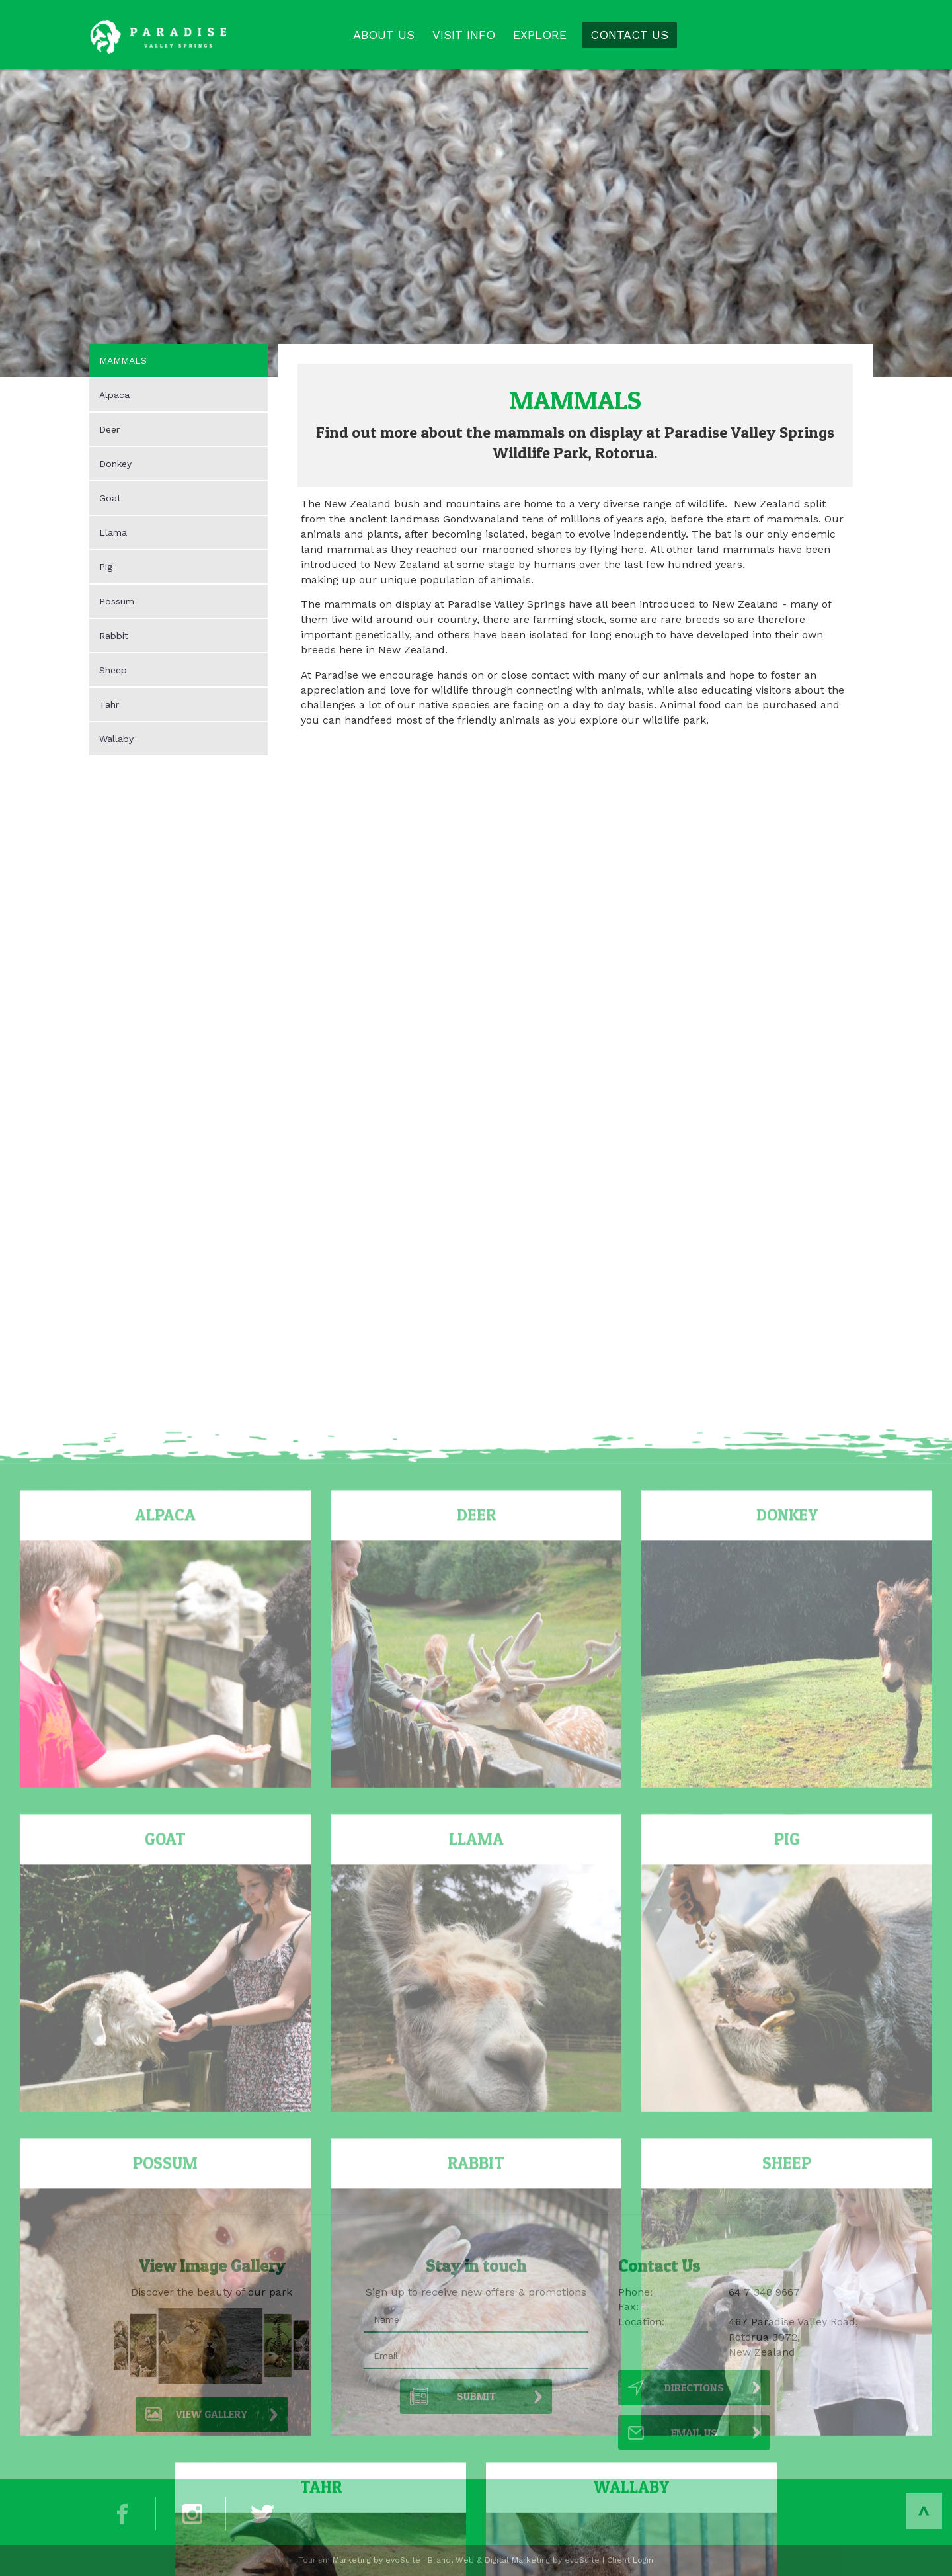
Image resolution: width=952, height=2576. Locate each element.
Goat (110, 498)
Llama (113, 532)
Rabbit (113, 635)
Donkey (115, 463)
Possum (116, 601)
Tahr (109, 704)
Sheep (113, 670)
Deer (109, 429)
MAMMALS (123, 360)
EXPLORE (540, 35)
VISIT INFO (463, 35)
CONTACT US (629, 35)
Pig (105, 566)
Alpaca (114, 395)
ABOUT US (384, 35)
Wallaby (116, 738)
